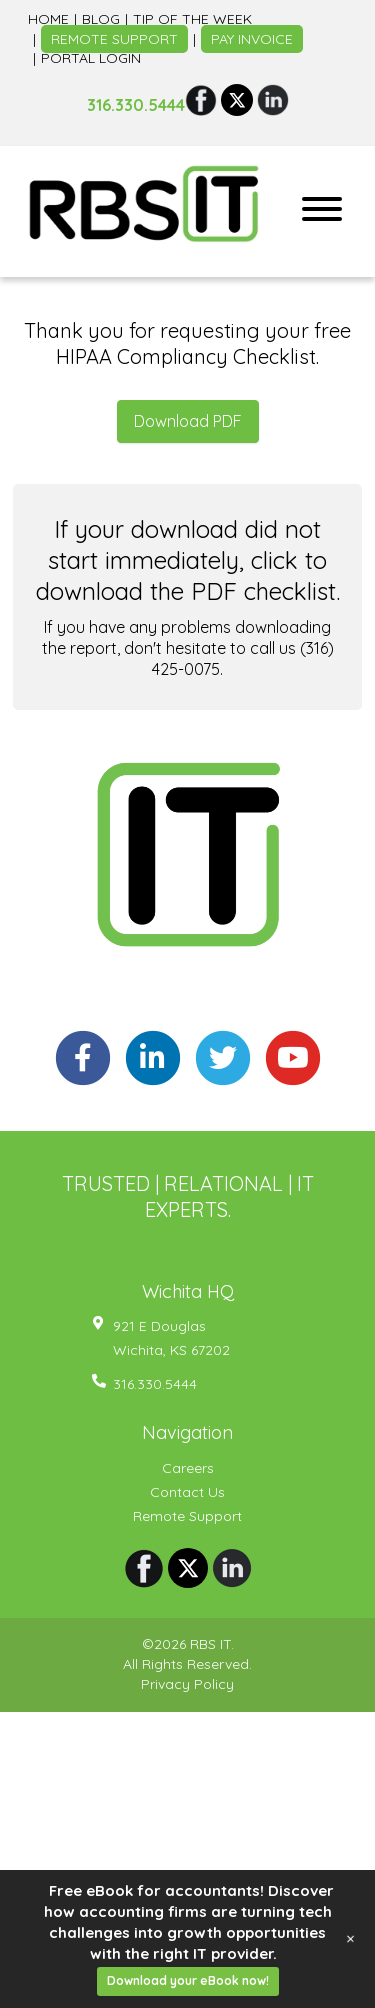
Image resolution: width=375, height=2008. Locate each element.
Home (48, 27)
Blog (101, 27)
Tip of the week (192, 27)
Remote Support (114, 47)
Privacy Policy (187, 1693)
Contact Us (187, 1500)
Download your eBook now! (188, 1980)
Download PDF (188, 429)
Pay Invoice (252, 47)
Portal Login (91, 67)
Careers (188, 1476)
